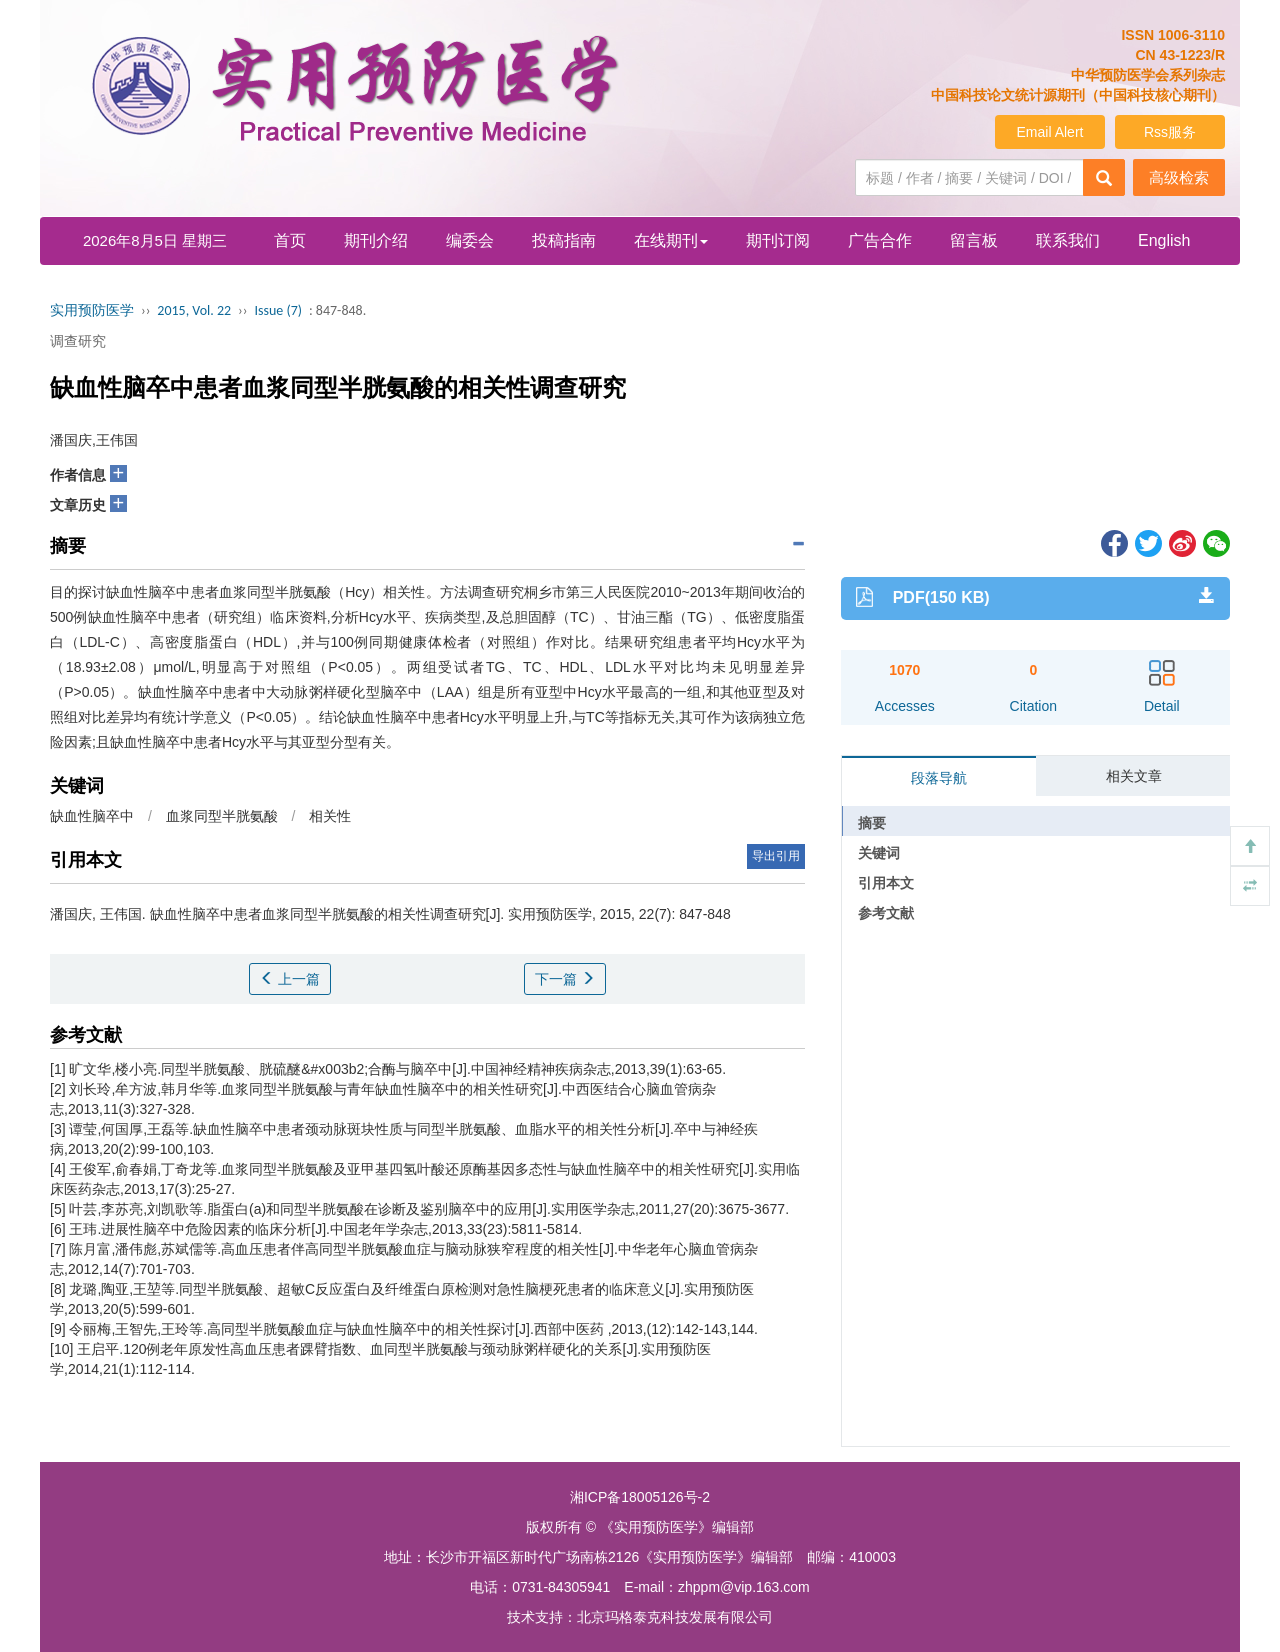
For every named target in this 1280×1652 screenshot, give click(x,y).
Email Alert (1050, 132)
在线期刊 (671, 240)
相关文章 (1134, 776)
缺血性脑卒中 (92, 816)
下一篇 (565, 979)
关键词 (879, 853)
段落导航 (939, 778)
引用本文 (886, 883)
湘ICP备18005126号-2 (640, 1497)
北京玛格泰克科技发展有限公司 (675, 1617)
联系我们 (1068, 240)
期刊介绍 (376, 240)
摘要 (872, 823)
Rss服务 (1170, 132)
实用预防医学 (92, 310)
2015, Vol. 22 (194, 310)
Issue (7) (278, 310)
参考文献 (886, 913)
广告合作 (880, 240)
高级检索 (1179, 177)
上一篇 (290, 979)
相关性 (330, 816)
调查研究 (78, 341)
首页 (290, 240)
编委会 (470, 240)
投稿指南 (564, 240)
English (1164, 240)
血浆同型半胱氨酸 (222, 816)
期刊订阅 (778, 240)
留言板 (974, 240)
